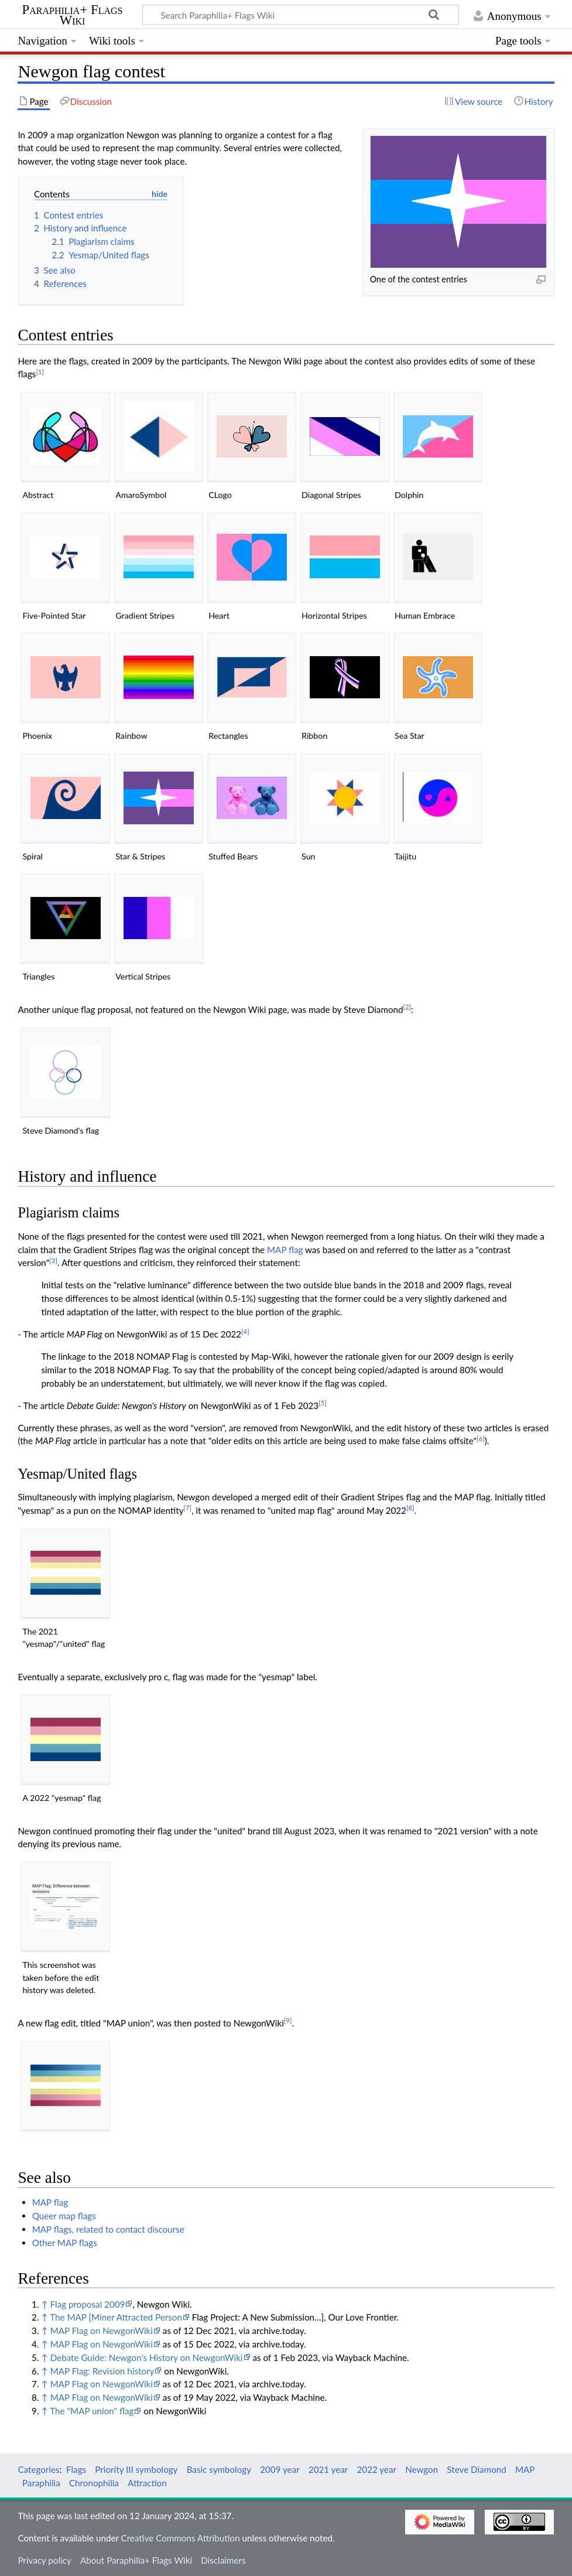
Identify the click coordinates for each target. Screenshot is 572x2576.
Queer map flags (64, 2215)
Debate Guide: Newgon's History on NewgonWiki (146, 2357)
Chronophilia (94, 2483)
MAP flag (285, 1249)
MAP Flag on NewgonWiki (101, 2330)
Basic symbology (219, 2469)
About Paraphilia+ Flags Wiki (136, 2560)
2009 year (279, 2469)
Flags (76, 2469)
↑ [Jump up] (44, 2304)
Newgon (421, 2469)
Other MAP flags (64, 2242)
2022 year (376, 2469)
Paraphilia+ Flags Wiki (72, 15)
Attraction (147, 2483)
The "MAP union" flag (91, 2411)
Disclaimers (223, 2560)
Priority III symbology (136, 2469)
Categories (38, 2469)
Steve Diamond (476, 2469)
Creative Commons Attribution (180, 2538)
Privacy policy (44, 2560)
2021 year (328, 2469)
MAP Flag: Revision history (102, 2371)
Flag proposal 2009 (87, 2304)
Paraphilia (41, 2483)
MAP (525, 2469)
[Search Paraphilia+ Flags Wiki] (300, 14)
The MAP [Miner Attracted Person (116, 2317)
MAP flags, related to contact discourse (108, 2229)
